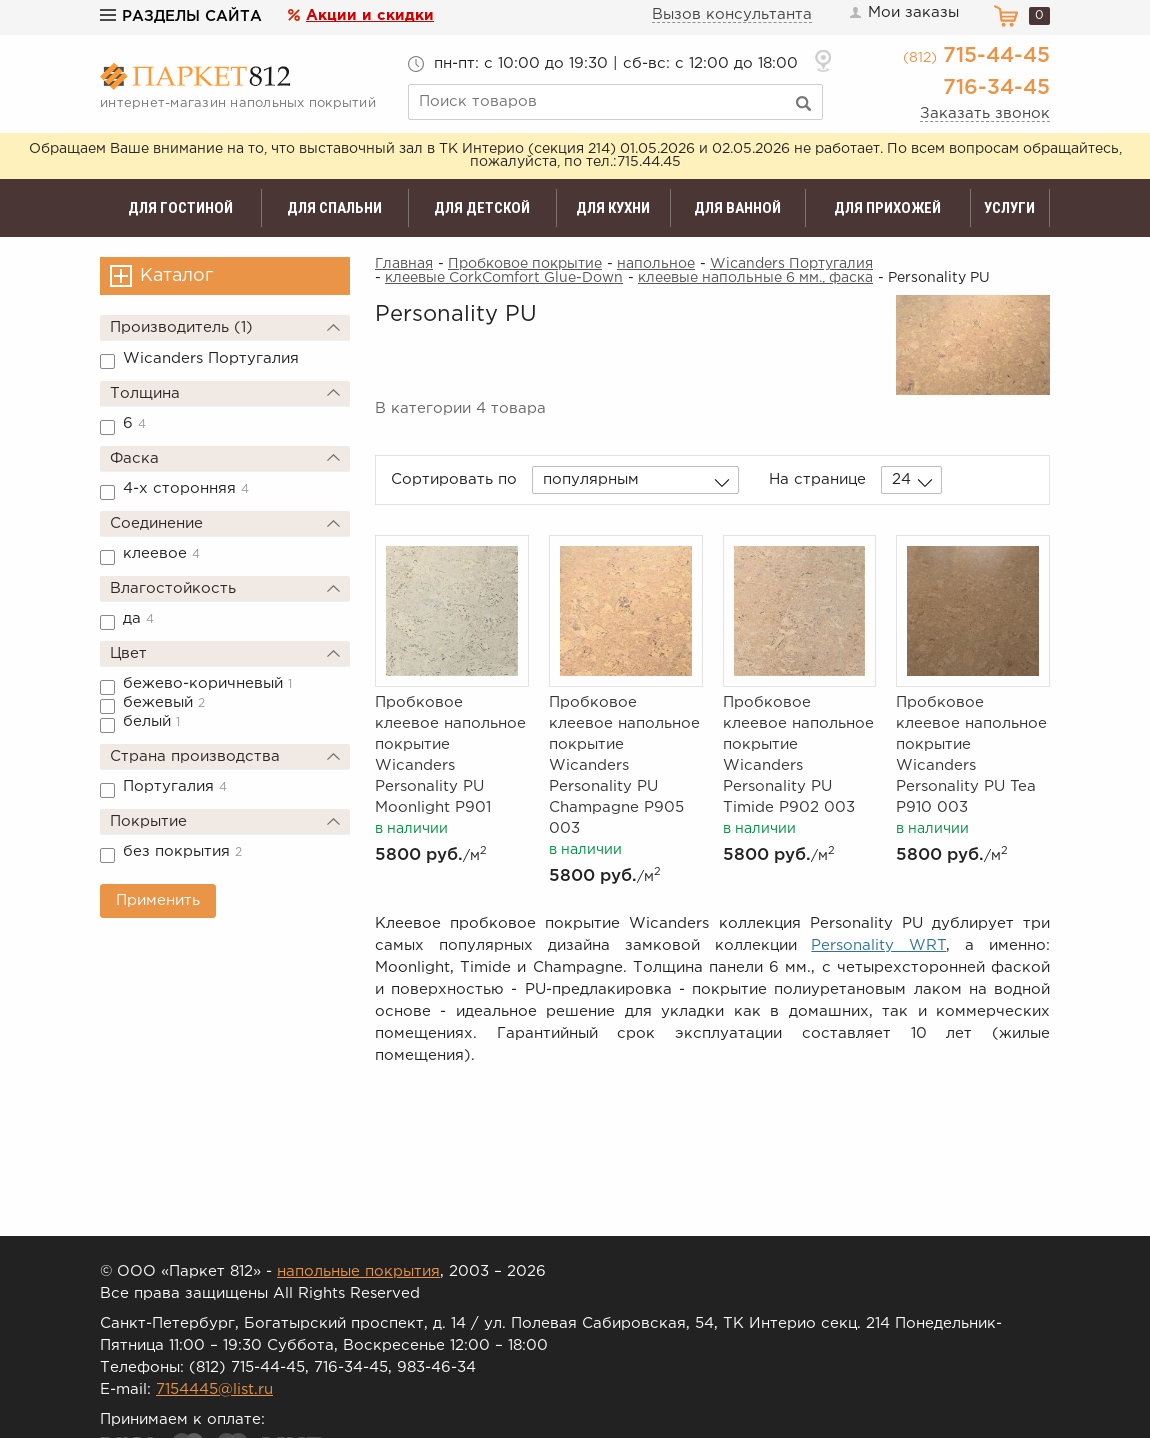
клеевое (161, 553)
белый (151, 721)
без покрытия (182, 851)
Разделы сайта (181, 16)
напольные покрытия (358, 1271)
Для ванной (737, 208)
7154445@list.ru (214, 1389)
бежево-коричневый (207, 683)
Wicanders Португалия (211, 358)
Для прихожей (887, 208)
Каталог (176, 276)
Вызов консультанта (732, 14)
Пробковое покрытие (525, 264)
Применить (158, 900)
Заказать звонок (985, 113)
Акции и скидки (370, 15)
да (138, 618)
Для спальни (334, 208)
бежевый (164, 702)
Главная (404, 264)
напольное (656, 264)
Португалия (175, 786)
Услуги (1009, 208)
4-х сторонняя (186, 488)
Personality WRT (878, 945)
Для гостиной (180, 208)
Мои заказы (903, 13)
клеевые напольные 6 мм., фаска (755, 278)
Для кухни (613, 208)
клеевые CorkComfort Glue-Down (504, 278)
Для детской (482, 208)
